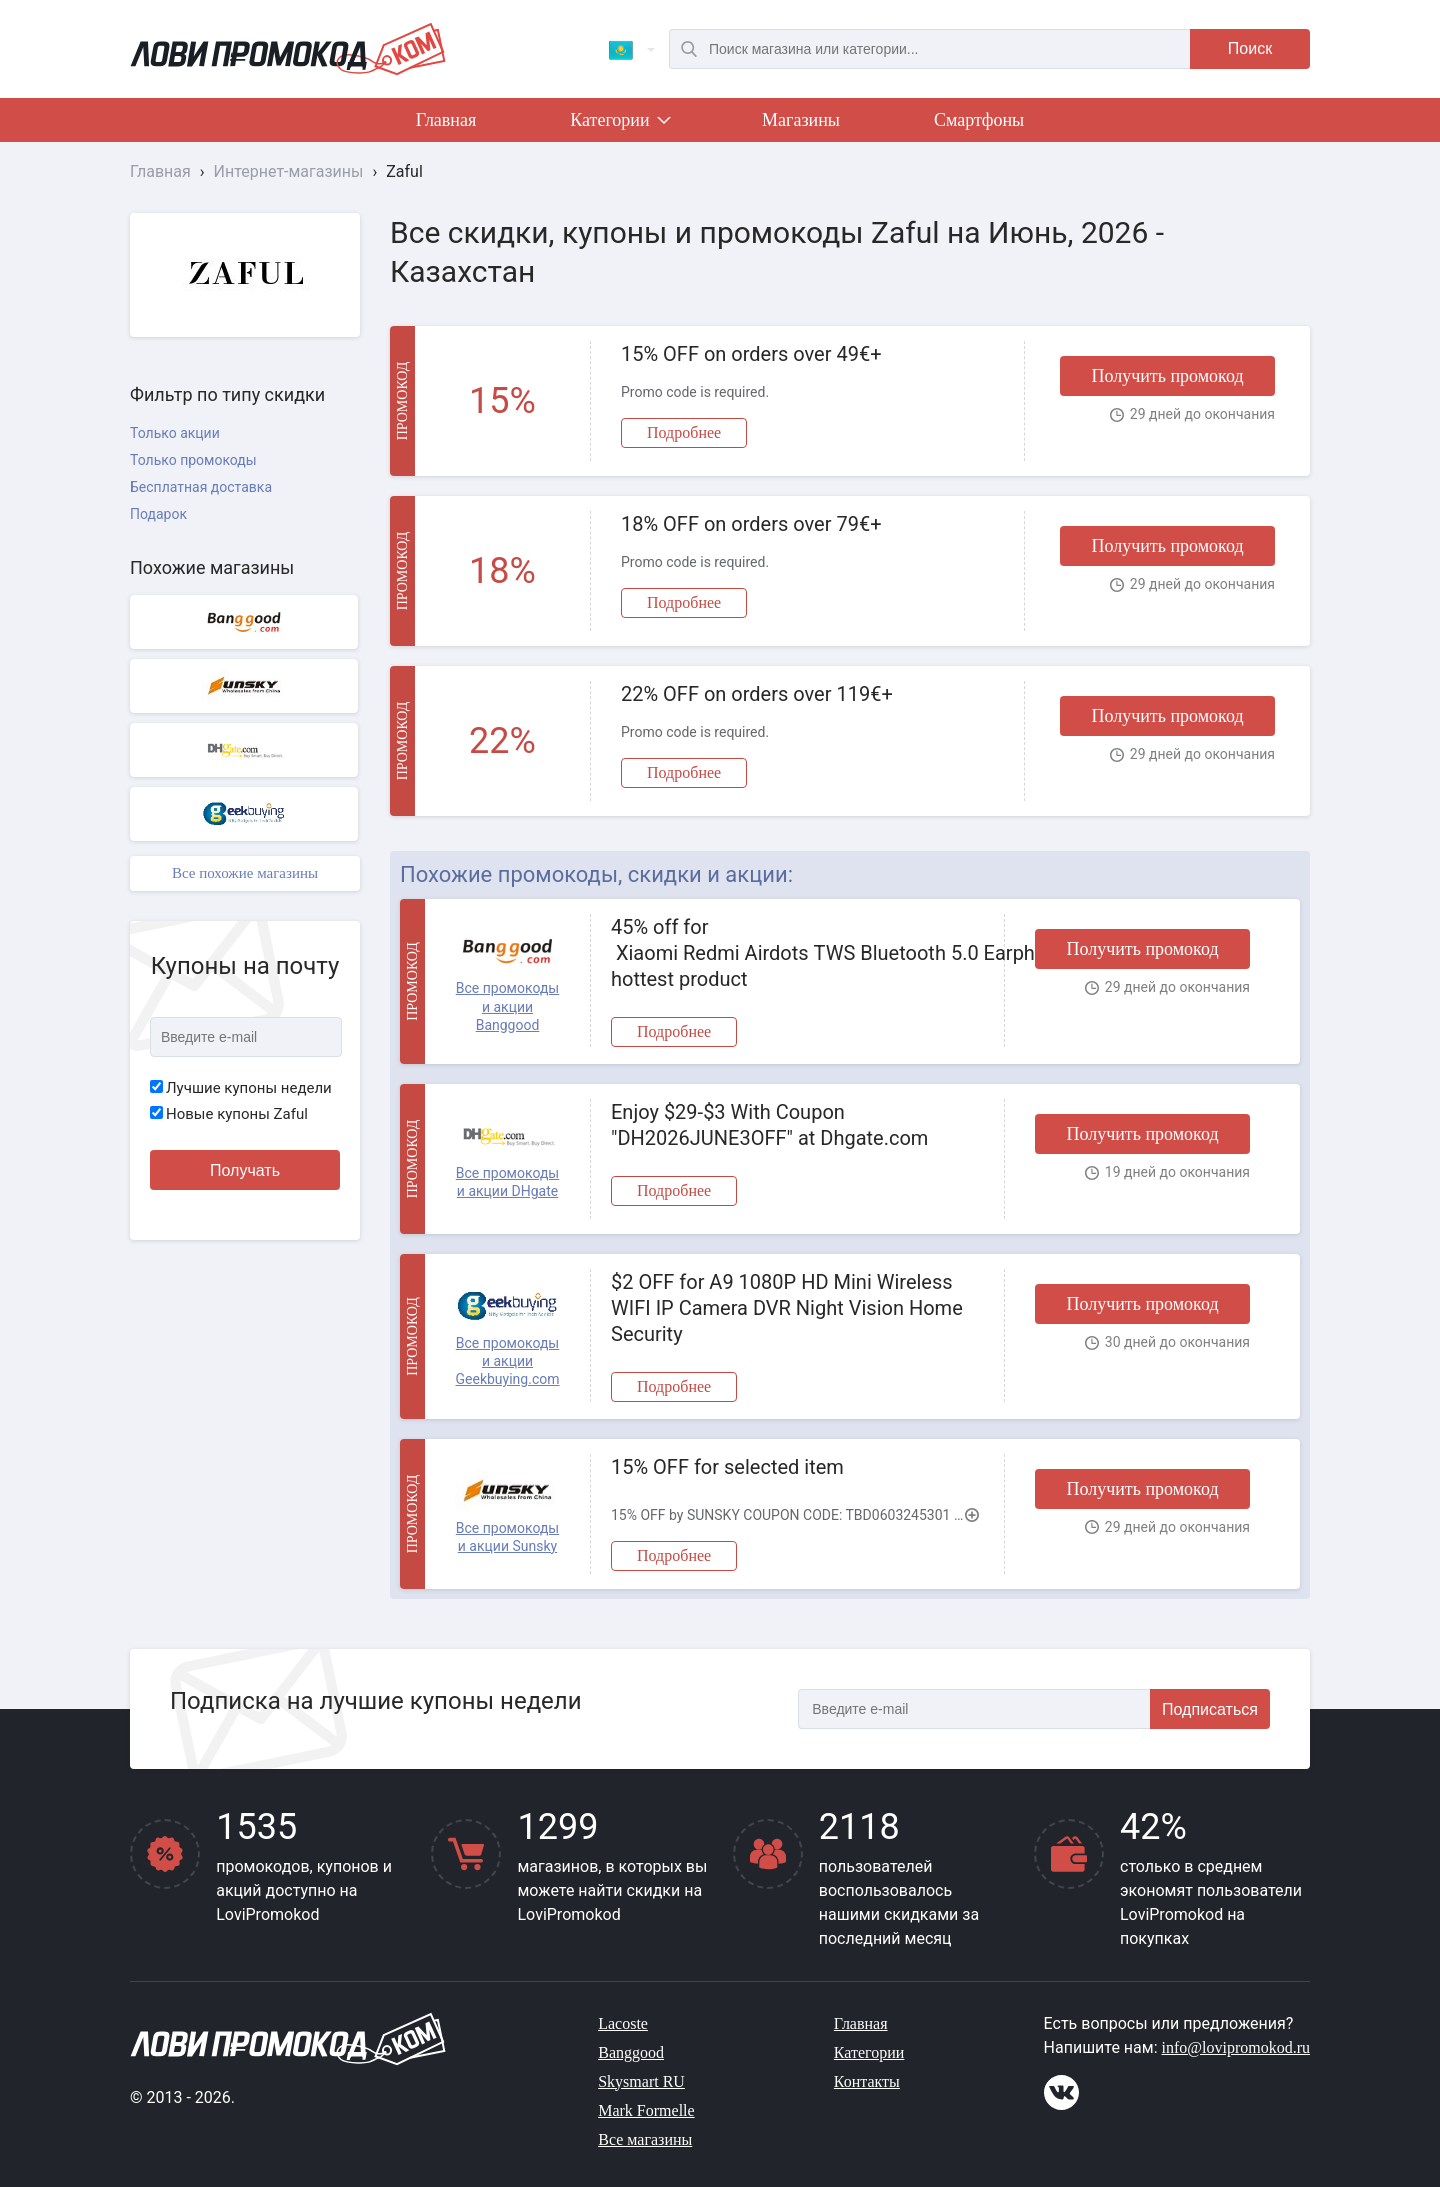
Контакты (867, 2081)
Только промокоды (193, 460)
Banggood (631, 2052)
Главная (446, 120)
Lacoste (623, 2023)
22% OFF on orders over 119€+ (757, 694)
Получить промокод (1167, 376)
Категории (619, 124)
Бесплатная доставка (201, 487)
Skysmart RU (641, 2081)
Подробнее (684, 432)
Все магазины (645, 2139)
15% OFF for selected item (727, 1467)
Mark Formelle (646, 2110)
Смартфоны (979, 120)
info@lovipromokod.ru (1236, 2047)
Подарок (158, 514)
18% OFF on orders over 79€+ (751, 524)
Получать (245, 1170)
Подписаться (1210, 1709)
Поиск (1250, 48)
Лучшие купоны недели (241, 1088)
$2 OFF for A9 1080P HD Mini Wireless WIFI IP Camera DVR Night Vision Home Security (787, 1308)
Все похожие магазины (245, 873)
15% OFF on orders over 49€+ (751, 354)
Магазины (801, 120)
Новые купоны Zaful (229, 1114)
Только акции (175, 433)
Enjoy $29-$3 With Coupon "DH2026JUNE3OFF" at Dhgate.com (769, 1125)
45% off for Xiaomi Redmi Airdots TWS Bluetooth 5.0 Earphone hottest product (797, 953)
